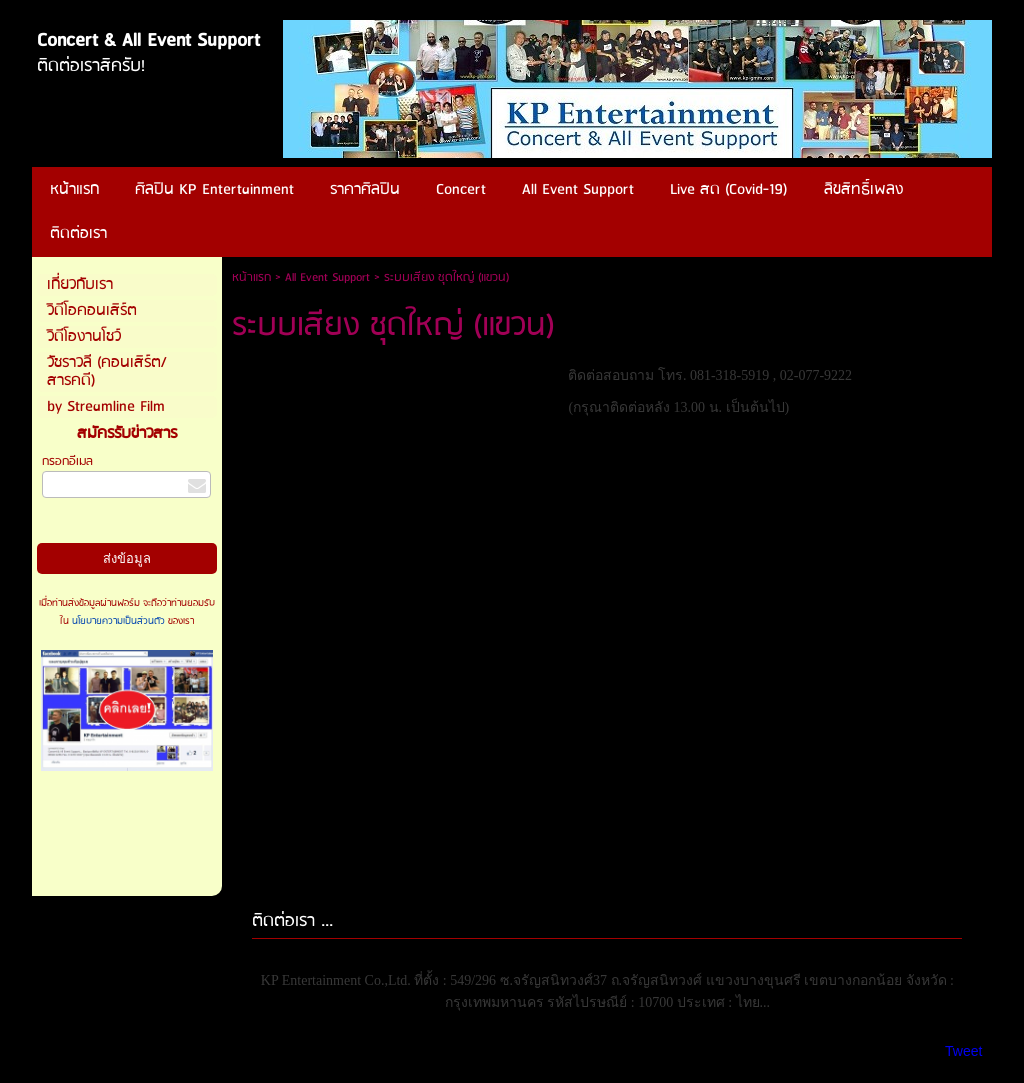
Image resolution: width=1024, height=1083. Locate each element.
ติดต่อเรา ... (292, 921)
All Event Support (327, 277)
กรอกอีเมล (67, 461)
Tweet (963, 1051)
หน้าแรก (251, 277)
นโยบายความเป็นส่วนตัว (118, 621)
